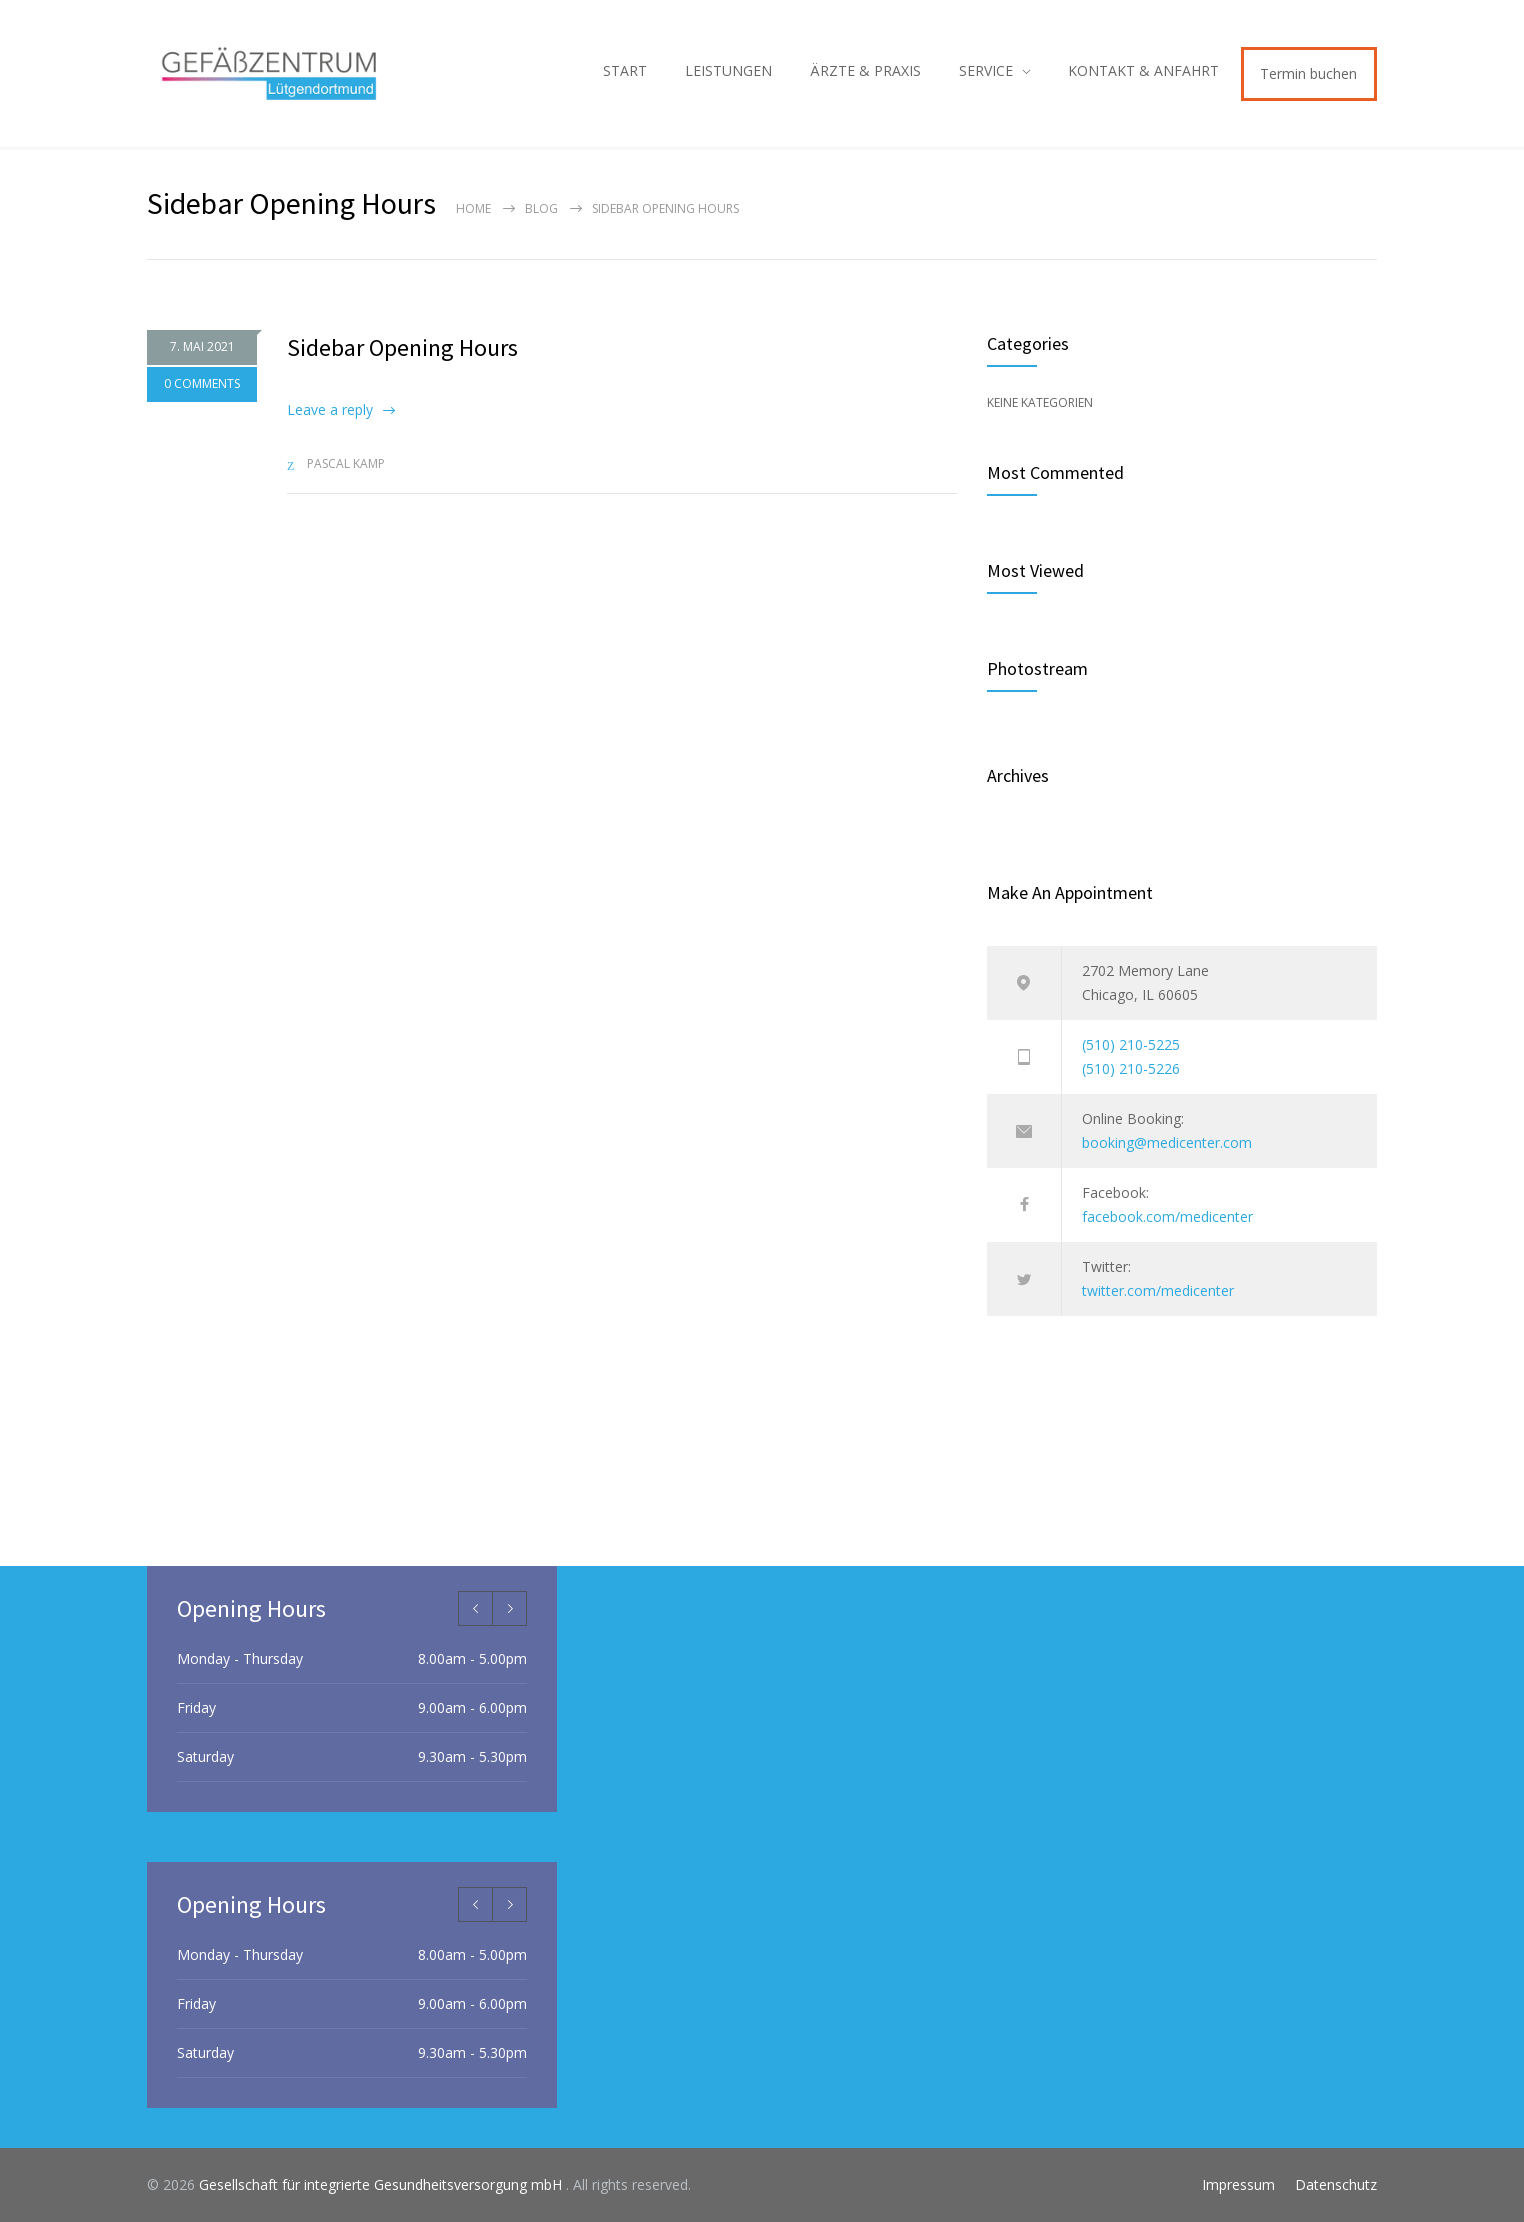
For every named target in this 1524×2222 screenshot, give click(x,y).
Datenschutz (1336, 2184)
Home (473, 208)
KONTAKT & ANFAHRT (1143, 70)
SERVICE (986, 70)
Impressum (1238, 2184)
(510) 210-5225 (1131, 1044)
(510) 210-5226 (1131, 1068)
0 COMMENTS (202, 386)
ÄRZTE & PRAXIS (865, 70)
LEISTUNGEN (728, 70)
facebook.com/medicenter (1167, 1216)
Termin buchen (1308, 73)
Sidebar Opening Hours (402, 347)
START (625, 70)
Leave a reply (330, 409)
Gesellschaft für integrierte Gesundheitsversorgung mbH (382, 2184)
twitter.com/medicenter (1158, 1290)
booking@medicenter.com (1167, 1142)
